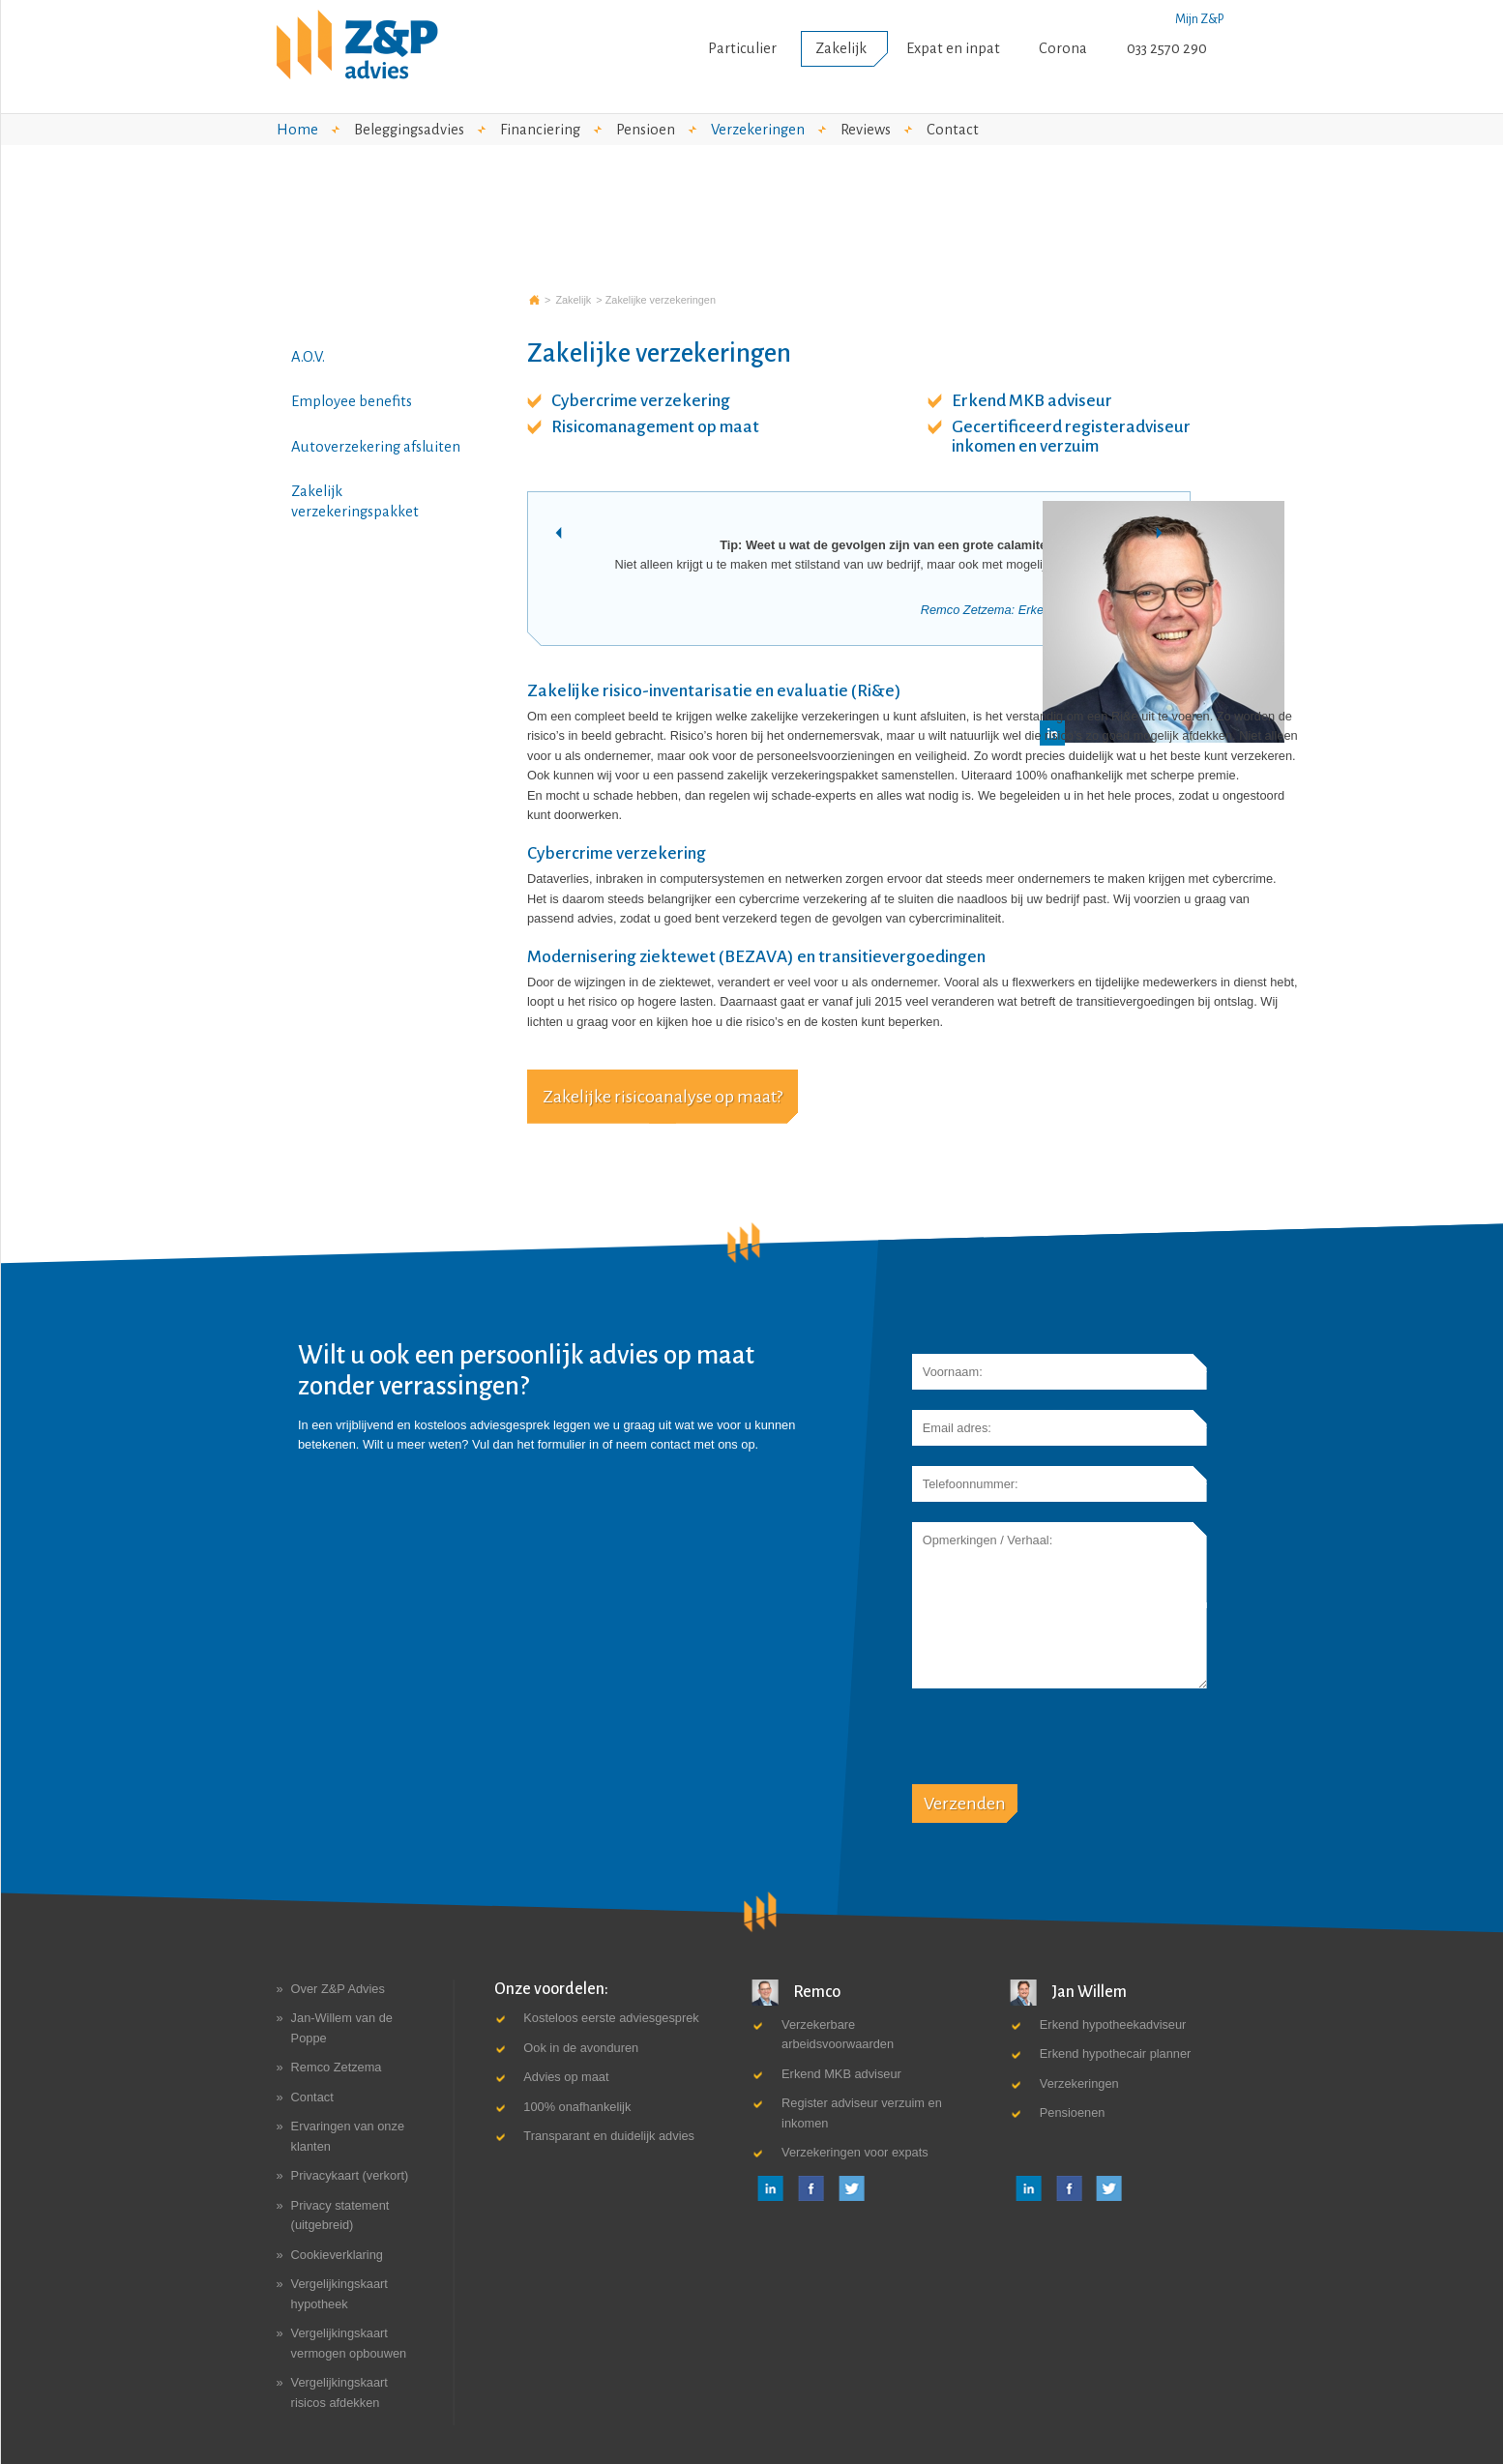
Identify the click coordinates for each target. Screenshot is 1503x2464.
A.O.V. (308, 357)
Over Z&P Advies (338, 1988)
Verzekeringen (758, 129)
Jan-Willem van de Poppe (342, 2027)
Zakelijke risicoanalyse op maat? (662, 1096)
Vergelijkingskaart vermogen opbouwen (349, 2343)
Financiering (540, 129)
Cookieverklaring (337, 2254)
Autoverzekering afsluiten (375, 447)
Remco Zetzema (336, 2067)
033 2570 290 (1167, 48)
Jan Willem (1069, 1992)
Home (297, 129)
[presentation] (1059, 1746)
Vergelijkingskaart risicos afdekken (339, 2392)
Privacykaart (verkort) (350, 2175)
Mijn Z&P (1199, 19)
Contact (953, 129)
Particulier (742, 48)
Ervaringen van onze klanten (347, 2136)
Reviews (865, 129)
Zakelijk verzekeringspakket (355, 501)
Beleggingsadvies (409, 129)
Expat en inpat (953, 48)
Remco (796, 1992)
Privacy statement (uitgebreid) (340, 2215)
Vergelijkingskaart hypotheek (339, 2293)
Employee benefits (351, 401)
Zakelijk (841, 48)
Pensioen (645, 129)
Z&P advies (534, 299)
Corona (1063, 48)
